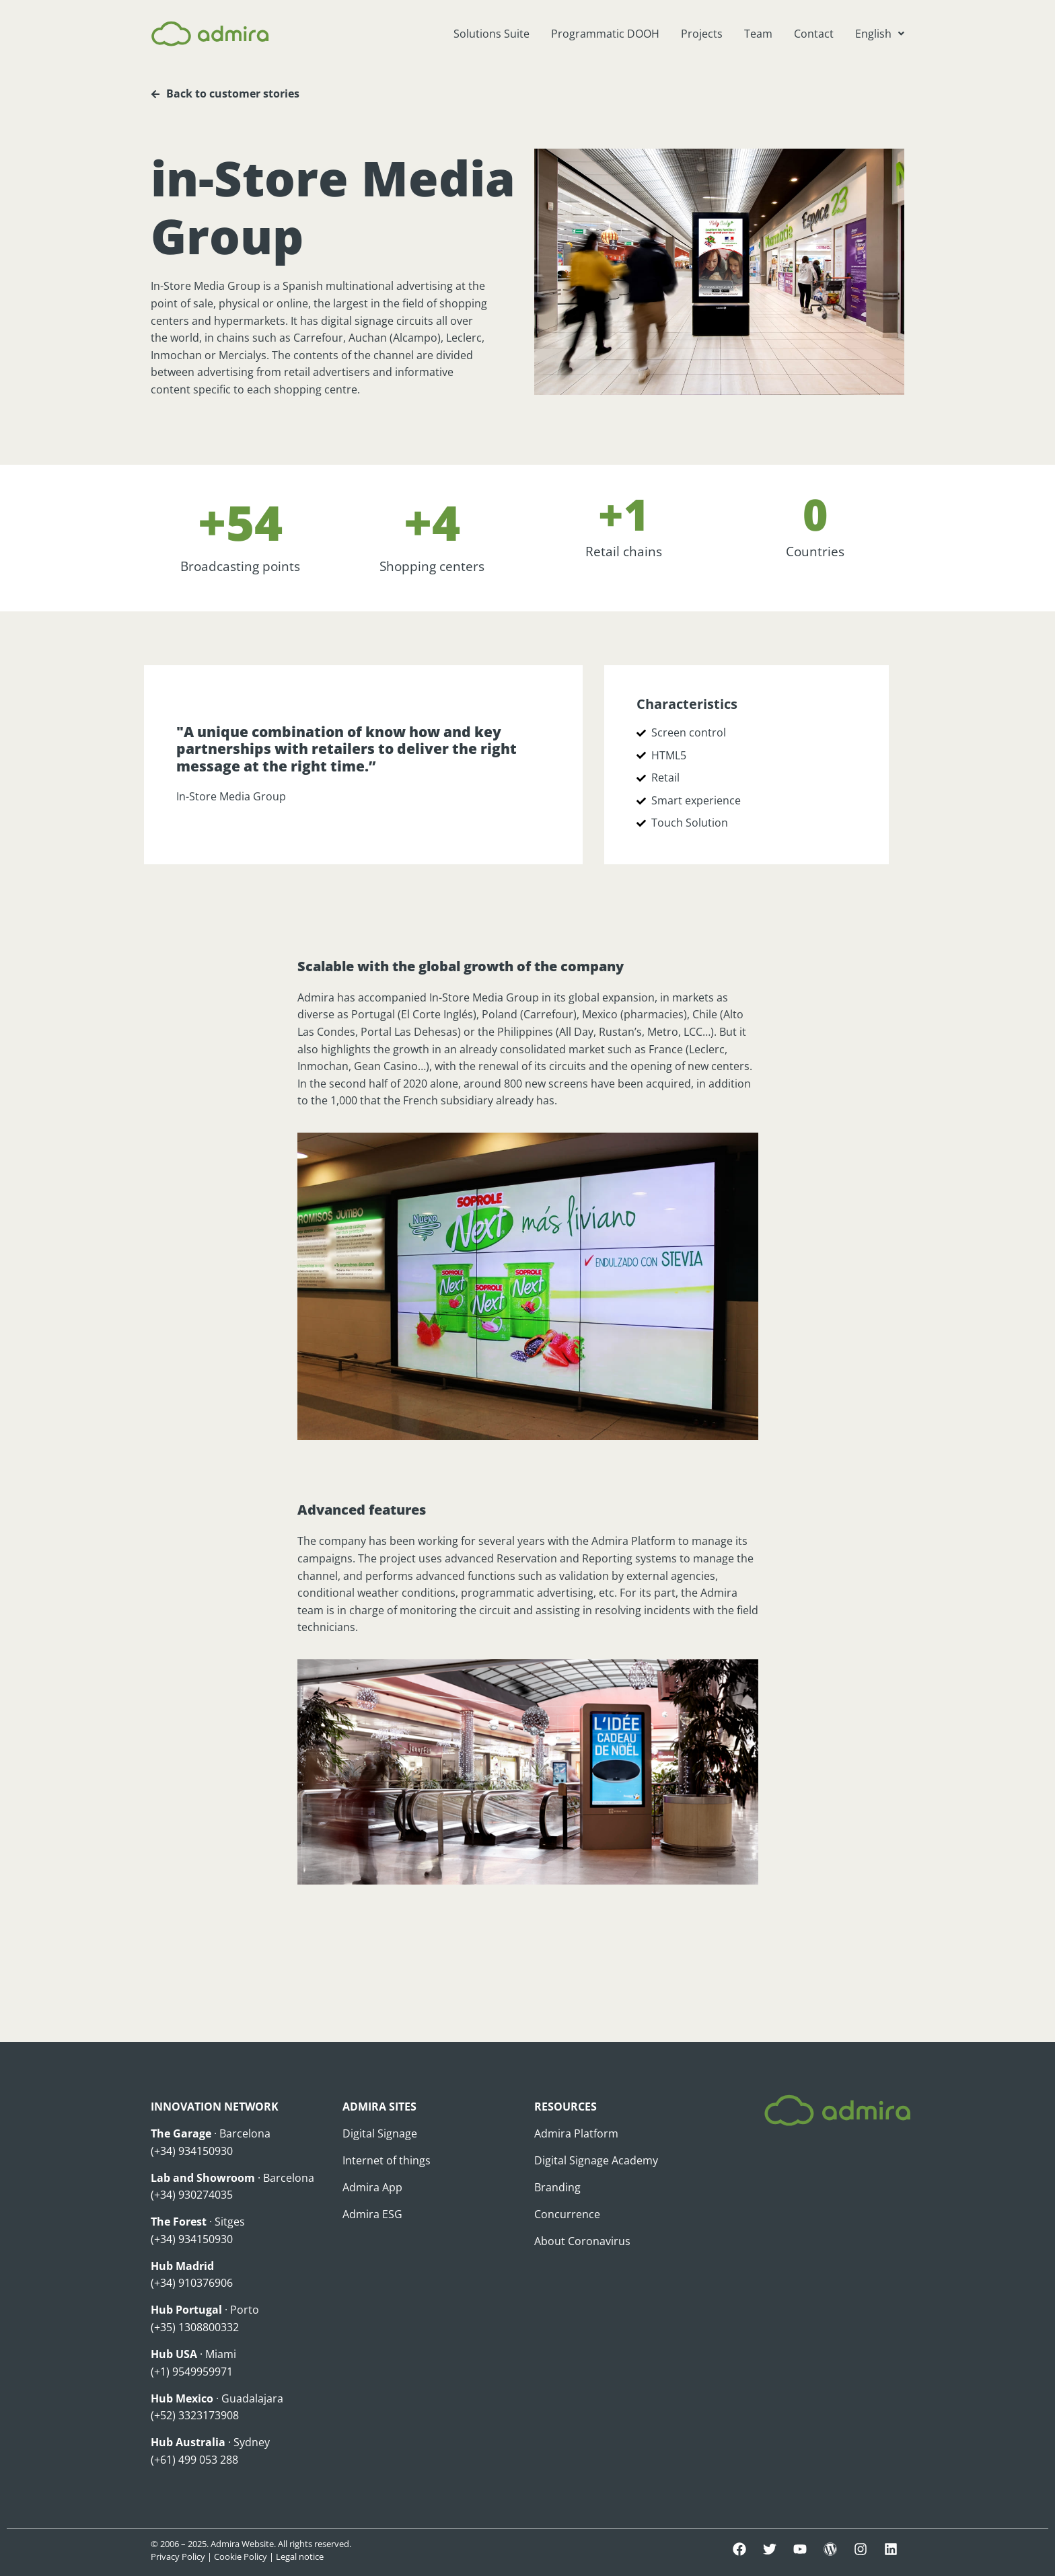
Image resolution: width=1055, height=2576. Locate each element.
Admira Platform (576, 2133)
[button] (879, 34)
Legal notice (300, 2556)
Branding (557, 2187)
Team (758, 33)
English (879, 33)
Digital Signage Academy (596, 2160)
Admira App (372, 2187)
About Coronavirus (582, 2241)
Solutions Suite (491, 33)
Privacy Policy (178, 2556)
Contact (814, 33)
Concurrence (567, 2214)
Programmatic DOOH (605, 33)
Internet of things (386, 2160)
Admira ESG (372, 2214)
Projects (702, 33)
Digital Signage (379, 2133)
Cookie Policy (240, 2556)
